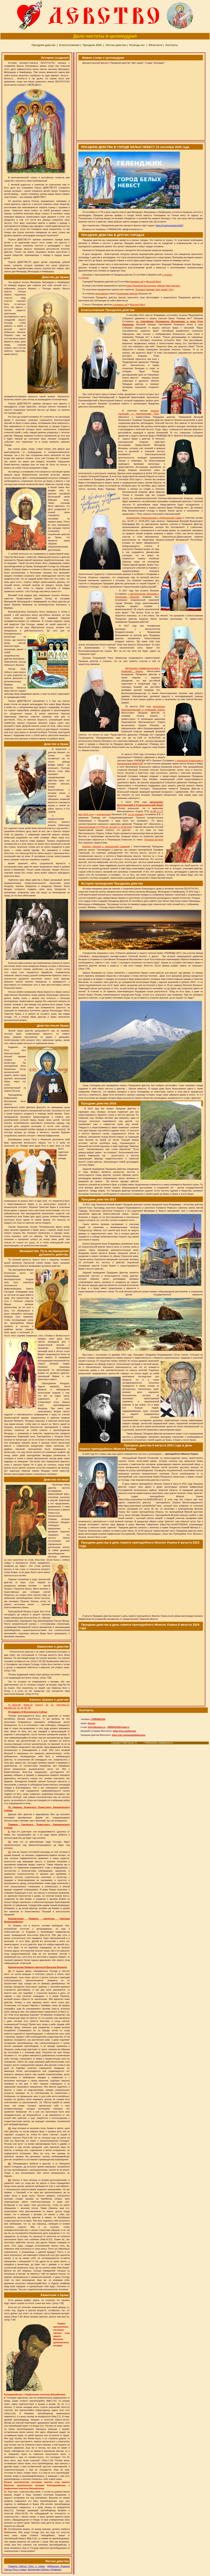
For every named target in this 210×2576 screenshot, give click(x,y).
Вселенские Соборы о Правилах (44, 2569)
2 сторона (83, 277)
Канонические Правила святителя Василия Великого (37, 1967)
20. (9, 2128)
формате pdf (136, 281)
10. (9, 1842)
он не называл (136, 814)
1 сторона (167, 274)
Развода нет (137, 45)
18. (9, 1971)
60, (25, 1708)
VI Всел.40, (14, 1705)
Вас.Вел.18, (10, 1708)
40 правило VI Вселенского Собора (27, 1712)
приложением (103, 814)
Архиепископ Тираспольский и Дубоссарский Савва (154, 518)
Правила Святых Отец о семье (26, 2566)
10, (47, 1705)
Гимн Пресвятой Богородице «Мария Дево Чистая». (153, 285)
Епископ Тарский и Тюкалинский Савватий (106, 846)
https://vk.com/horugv (124, 1731)
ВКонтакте (155, 45)
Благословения (69, 45)
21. (9, 1852)
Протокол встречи (153, 839)
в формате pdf (120, 304)
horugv (91, 1723)
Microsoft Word (153, 281)
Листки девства (116, 45)
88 (29, 1708)
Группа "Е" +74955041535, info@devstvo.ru (150, 1743)
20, (22, 1708)
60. (9, 2163)
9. (9, 1831)
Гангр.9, (39, 1705)
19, (18, 1708)
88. (9, 2180)
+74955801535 (97, 1719)
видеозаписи (101, 293)
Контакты (172, 45)
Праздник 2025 (92, 45)
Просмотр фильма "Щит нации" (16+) (154, 289)
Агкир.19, (28, 1705)
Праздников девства (126, 293)
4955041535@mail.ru (118, 1727)
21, (52, 1705)
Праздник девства (43, 45)
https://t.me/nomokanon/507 (169, 225)
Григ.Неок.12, (63, 1705)
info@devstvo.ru (97, 1727)
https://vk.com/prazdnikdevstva (128, 1735)
